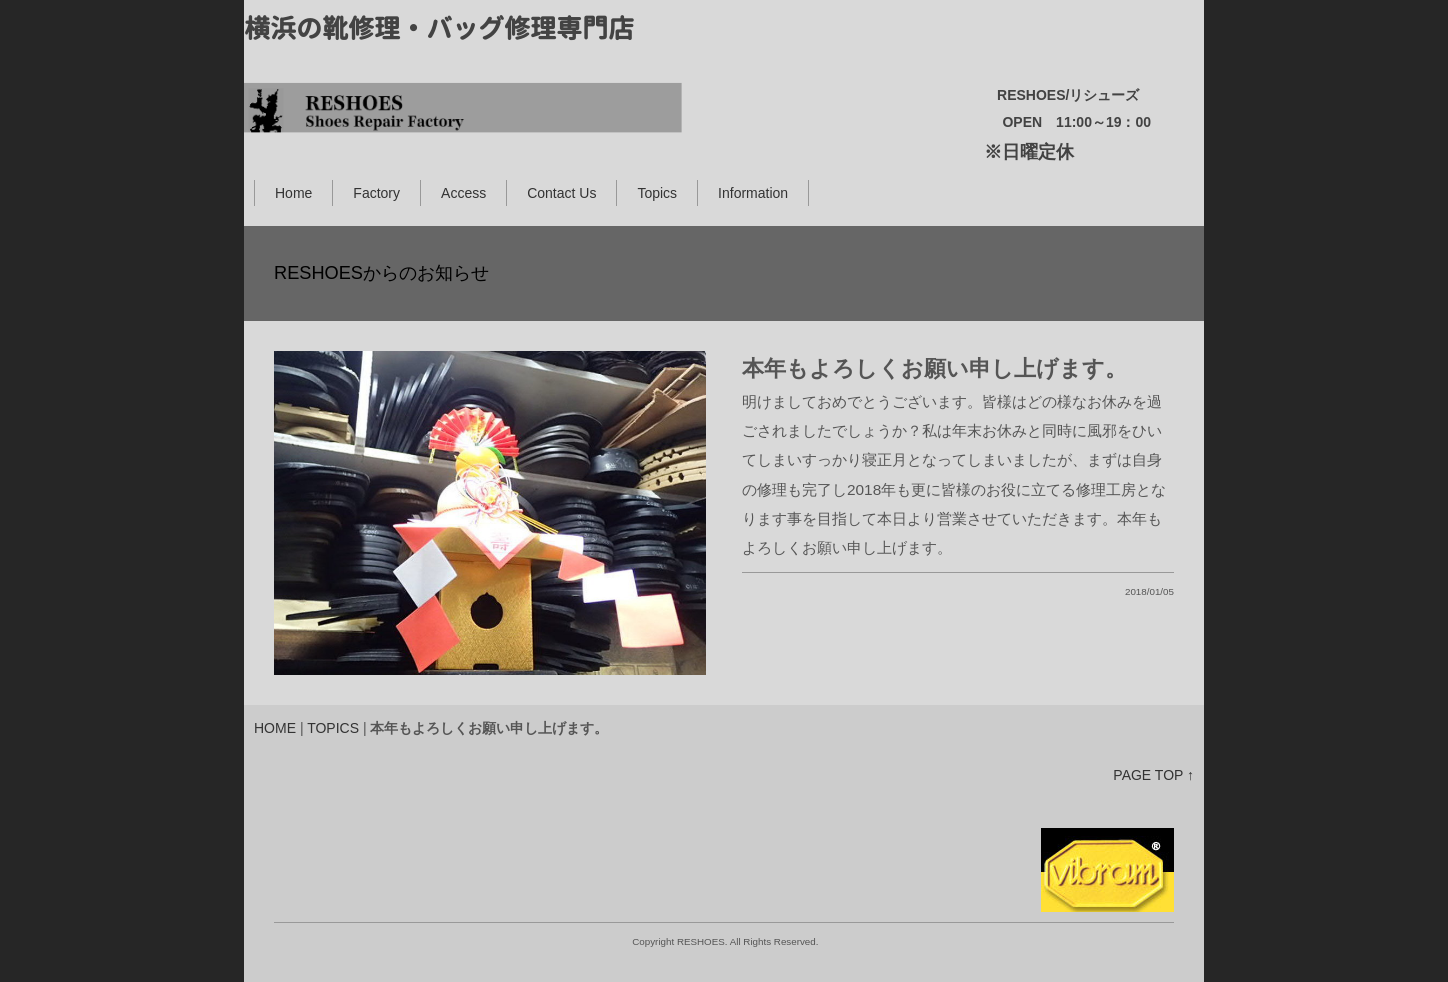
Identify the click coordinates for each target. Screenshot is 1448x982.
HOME (275, 728)
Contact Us (561, 193)
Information (753, 193)
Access (463, 193)
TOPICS (333, 728)
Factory (376, 193)
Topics (657, 193)
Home (293, 193)
